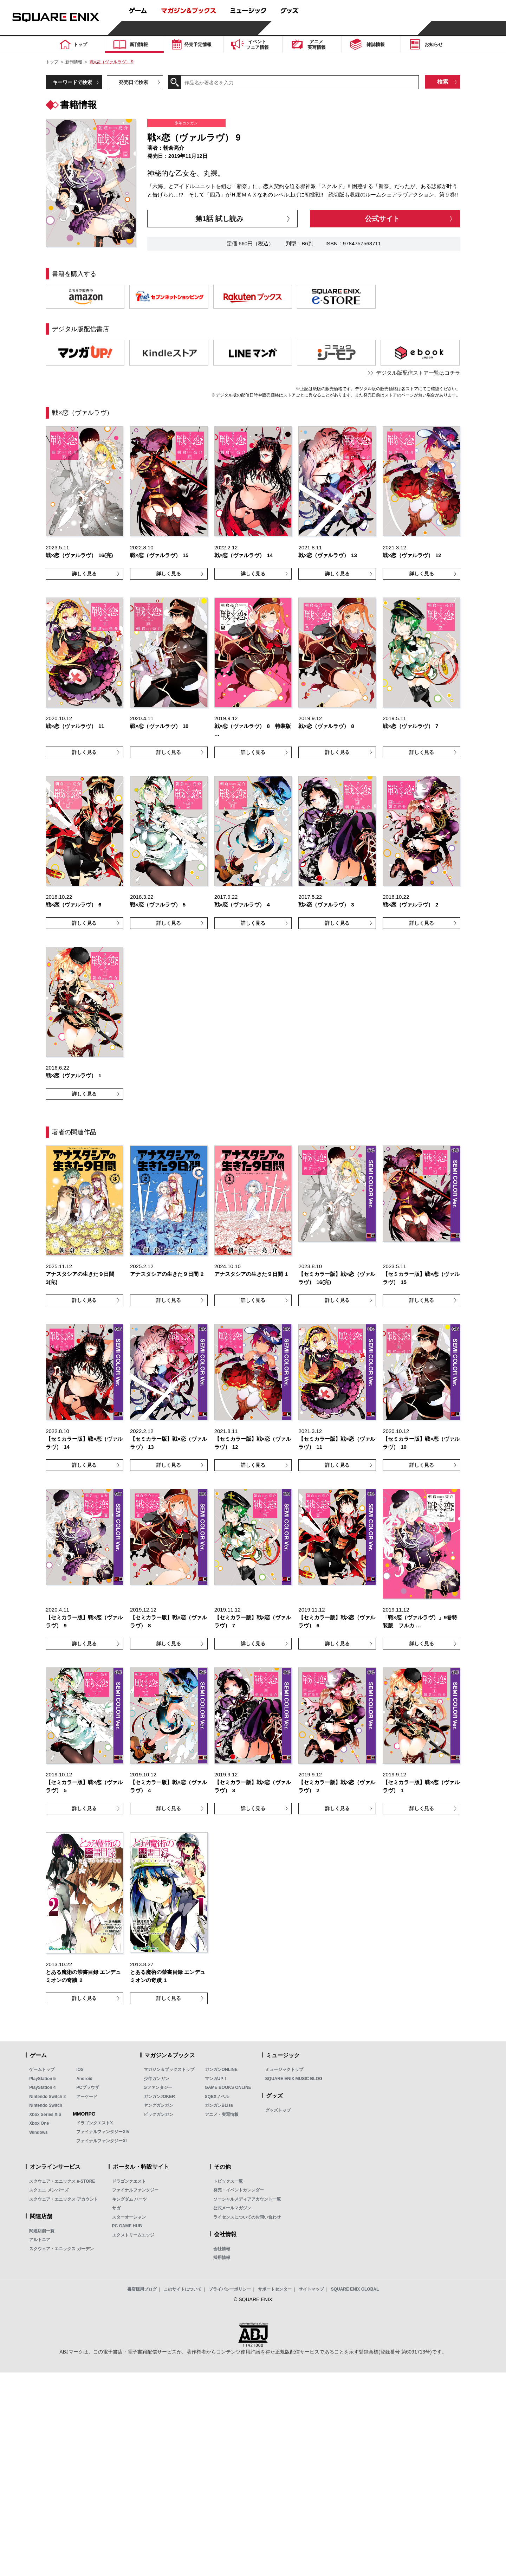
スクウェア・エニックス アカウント (63, 2199)
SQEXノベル (217, 2096)
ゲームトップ (41, 2069)
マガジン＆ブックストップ (169, 2069)
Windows (38, 2132)
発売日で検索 (133, 82)
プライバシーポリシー (230, 2289)
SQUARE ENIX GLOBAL (355, 2289)
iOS (80, 2069)
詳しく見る (84, 573)
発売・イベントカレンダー (238, 2190)
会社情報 (221, 2248)
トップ (52, 61)
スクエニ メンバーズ (48, 2190)
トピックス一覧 (228, 2181)
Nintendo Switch (45, 2105)
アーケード (86, 2096)
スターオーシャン (129, 2217)
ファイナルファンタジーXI (101, 2140)
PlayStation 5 (42, 2078)
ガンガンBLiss (219, 2105)
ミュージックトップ (284, 2069)
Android (84, 2078)
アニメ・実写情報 (222, 2114)
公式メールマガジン (232, 2208)
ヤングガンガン (158, 2105)
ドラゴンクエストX (94, 2122)
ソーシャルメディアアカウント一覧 (247, 2199)
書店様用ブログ (142, 2289)
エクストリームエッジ (133, 2235)
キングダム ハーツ (129, 2199)
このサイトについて (183, 2289)
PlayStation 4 (42, 2087)
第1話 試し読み (219, 218)
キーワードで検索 (72, 82)
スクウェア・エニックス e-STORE (62, 2181)
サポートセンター (275, 2289)
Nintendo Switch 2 (47, 2096)
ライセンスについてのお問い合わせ (247, 2217)
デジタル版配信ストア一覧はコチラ (418, 373)
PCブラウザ (87, 2087)
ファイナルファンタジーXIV (102, 2131)
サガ (116, 2208)
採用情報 (221, 2257)
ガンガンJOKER (159, 2096)
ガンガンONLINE (221, 2069)
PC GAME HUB (127, 2225)
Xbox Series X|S (45, 2114)
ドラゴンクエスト (129, 2181)
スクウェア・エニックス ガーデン (61, 2248)
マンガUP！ (216, 2078)
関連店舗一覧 (41, 2230)
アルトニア (39, 2239)
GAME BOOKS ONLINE (228, 2087)
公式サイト (382, 218)
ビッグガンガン (158, 2114)
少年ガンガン (156, 2078)
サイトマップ (311, 2289)
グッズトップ (278, 2110)
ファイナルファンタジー (135, 2190)
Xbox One (39, 2123)
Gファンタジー (158, 2087)
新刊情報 (73, 61)
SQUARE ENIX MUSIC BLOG (294, 2078)
